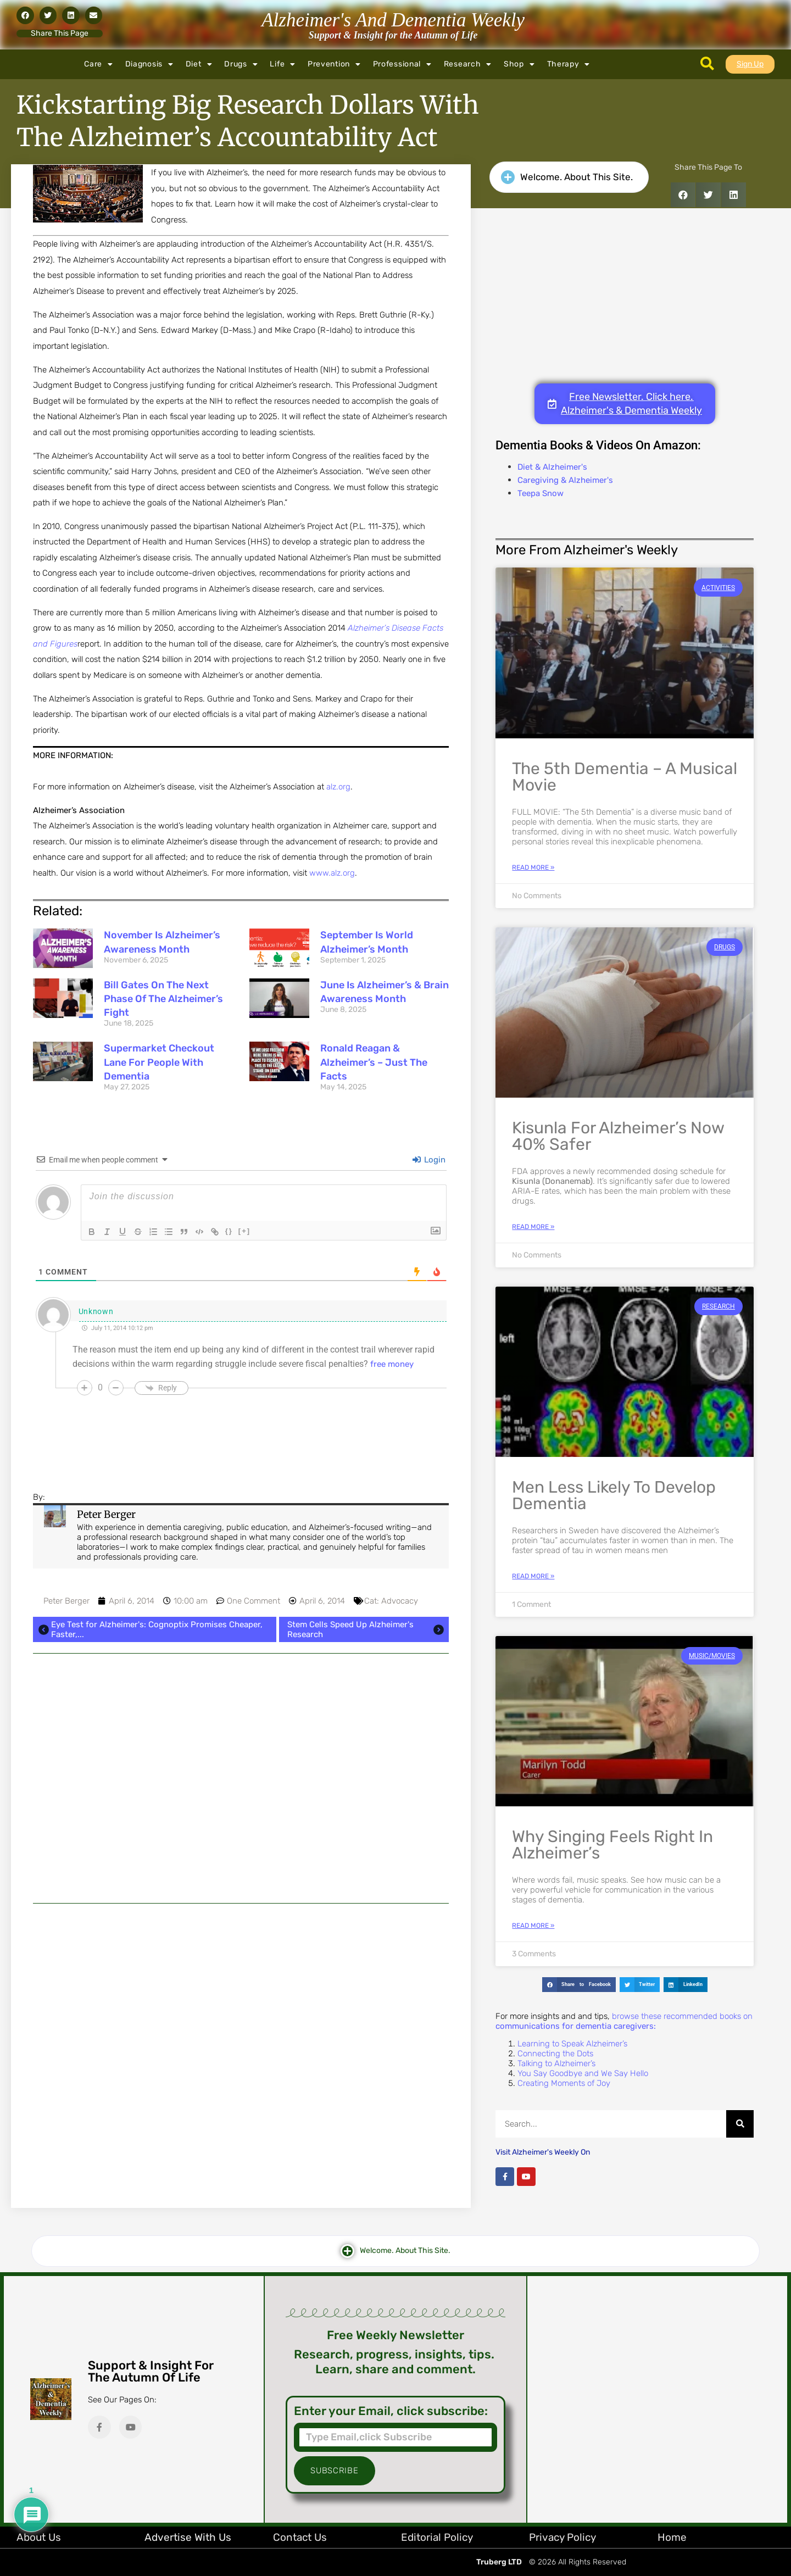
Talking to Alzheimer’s (556, 2063)
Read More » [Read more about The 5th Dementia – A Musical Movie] (533, 867)
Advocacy (399, 1601)
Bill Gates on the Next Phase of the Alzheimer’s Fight (163, 999)
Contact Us (300, 2537)
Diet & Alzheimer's (552, 467)
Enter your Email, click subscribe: (391, 2411)
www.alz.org (332, 873)
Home (672, 2537)
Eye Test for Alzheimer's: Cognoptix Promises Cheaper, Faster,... (149, 1629)
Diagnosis (149, 64)
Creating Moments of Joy (563, 2083)
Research (468, 64)
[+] (244, 1231)
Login (429, 1160)
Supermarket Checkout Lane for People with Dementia (159, 1062)
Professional (402, 64)
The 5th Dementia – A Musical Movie (624, 777)
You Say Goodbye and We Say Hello (582, 2073)
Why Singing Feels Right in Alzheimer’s (612, 1845)
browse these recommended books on (624, 2021)
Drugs (241, 64)
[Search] (740, 2124)
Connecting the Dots (555, 2053)
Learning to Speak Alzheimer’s (572, 2044)
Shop (519, 64)
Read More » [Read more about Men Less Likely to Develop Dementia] (533, 1576)
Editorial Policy (437, 2537)
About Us (38, 2537)
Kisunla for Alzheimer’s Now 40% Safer (618, 1136)
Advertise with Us (187, 2537)
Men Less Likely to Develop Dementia (614, 1495)
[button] (25, 15)
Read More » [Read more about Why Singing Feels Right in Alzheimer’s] (533, 1925)
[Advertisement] (241, 1778)
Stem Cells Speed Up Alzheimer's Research (367, 1629)
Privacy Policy (562, 2537)
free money (392, 1364)
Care (98, 64)
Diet (199, 64)
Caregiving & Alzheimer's (565, 480)
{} (229, 1231)
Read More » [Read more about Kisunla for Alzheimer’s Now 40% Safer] (533, 1227)
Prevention (334, 64)
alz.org (338, 787)
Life (283, 64)
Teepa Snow (540, 493)
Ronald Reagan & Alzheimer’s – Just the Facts (373, 1062)
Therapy (569, 64)
